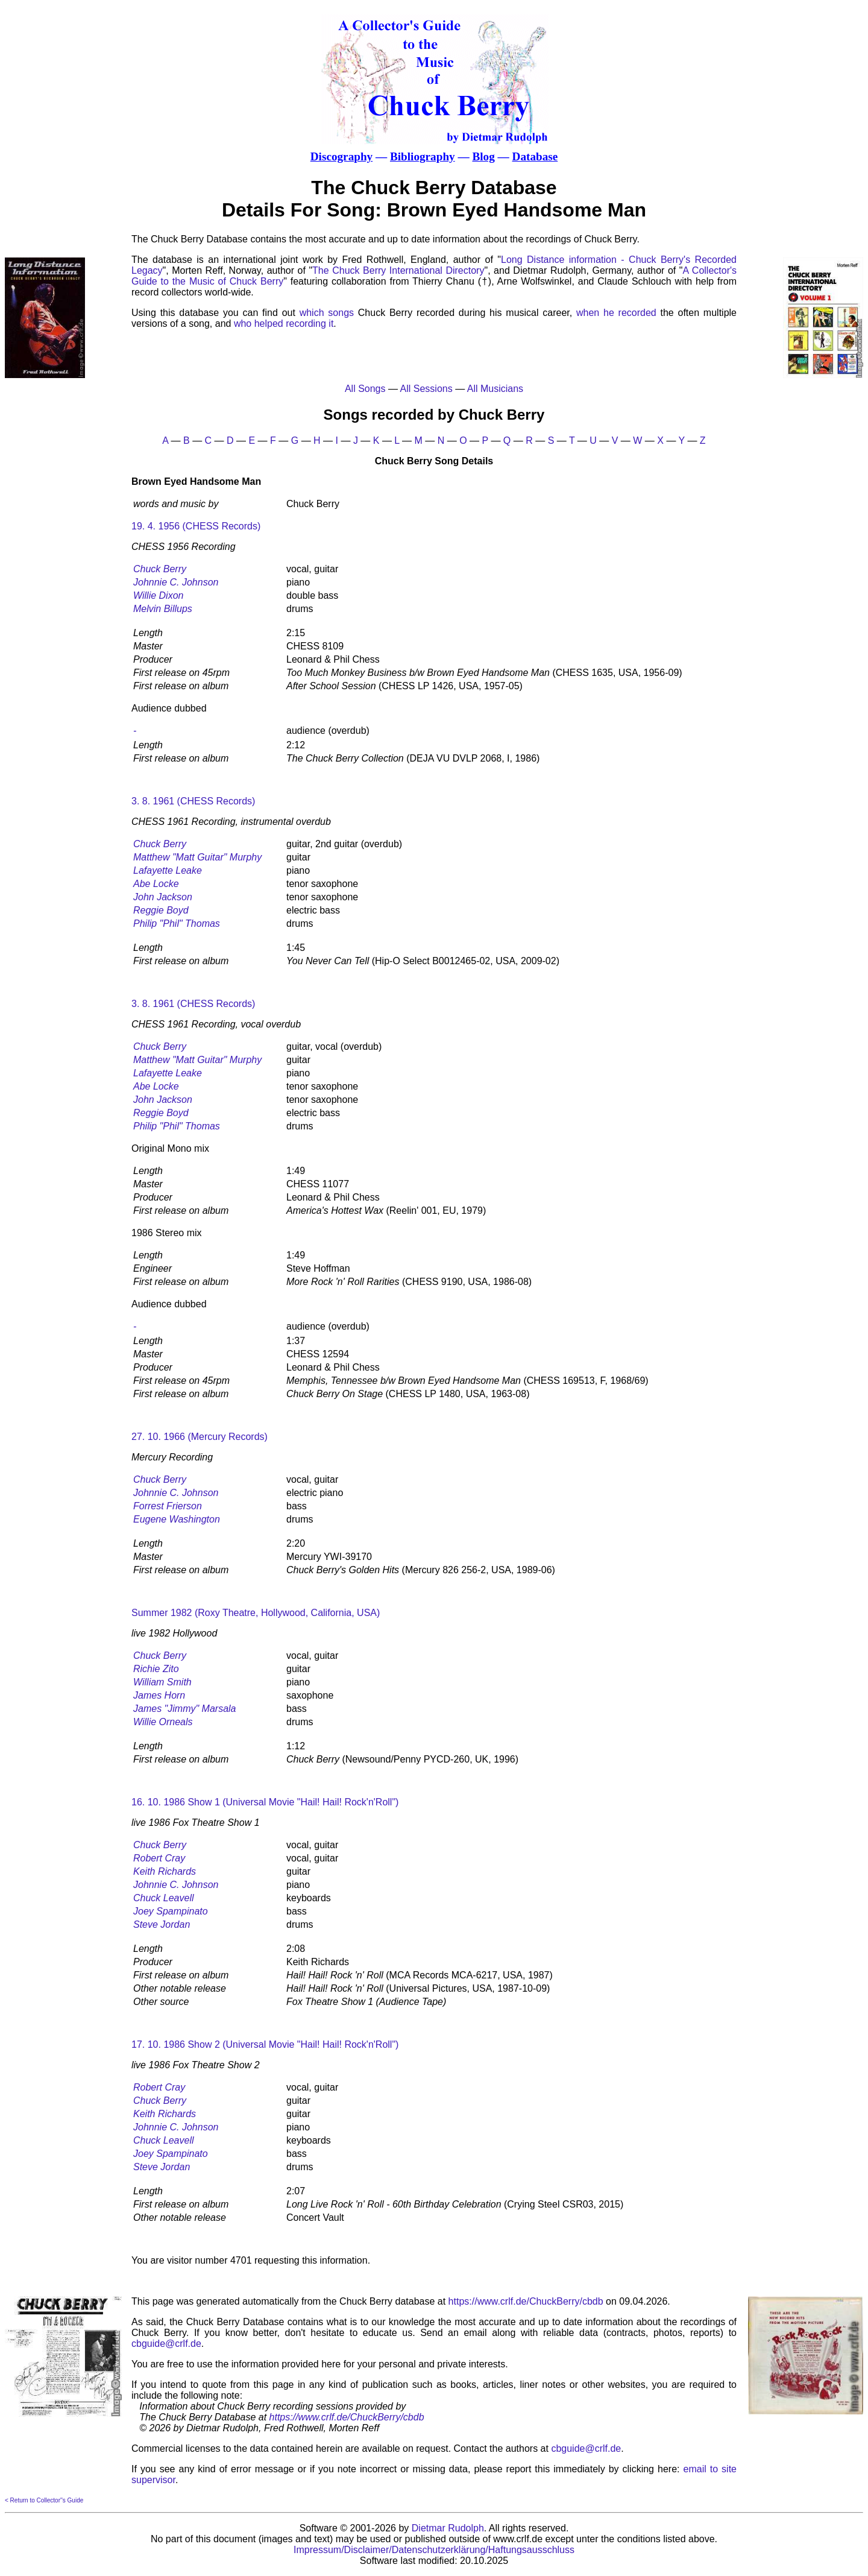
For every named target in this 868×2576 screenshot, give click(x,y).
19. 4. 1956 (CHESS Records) (195, 526)
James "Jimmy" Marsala (184, 1708)
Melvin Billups (162, 609)
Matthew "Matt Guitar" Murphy (197, 857)
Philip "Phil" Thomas (176, 923)
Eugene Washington (176, 1519)
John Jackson (162, 897)
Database (535, 156)
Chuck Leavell (163, 1898)
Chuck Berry (159, 569)
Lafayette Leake (167, 870)
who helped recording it (283, 323)
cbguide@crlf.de (166, 2343)
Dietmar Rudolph (448, 2528)
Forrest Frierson (167, 1506)
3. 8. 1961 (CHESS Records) (193, 801)
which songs (327, 313)
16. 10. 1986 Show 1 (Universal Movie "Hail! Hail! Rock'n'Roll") (264, 1802)
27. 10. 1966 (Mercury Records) (199, 1437)
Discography (341, 156)
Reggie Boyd (161, 910)
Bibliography (422, 156)
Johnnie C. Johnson (175, 582)
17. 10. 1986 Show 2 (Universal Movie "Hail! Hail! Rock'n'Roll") (264, 2044)
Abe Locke (156, 884)
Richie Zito (156, 1669)
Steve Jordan (161, 1924)
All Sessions (426, 389)
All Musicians (495, 389)
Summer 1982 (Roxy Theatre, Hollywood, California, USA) (255, 1613)
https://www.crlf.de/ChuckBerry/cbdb (525, 2301)
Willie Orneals (163, 1722)
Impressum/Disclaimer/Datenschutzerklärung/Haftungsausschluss (434, 2550)
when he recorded (616, 313)
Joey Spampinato (170, 1911)
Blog (483, 156)
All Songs (365, 389)
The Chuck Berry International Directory (398, 270)
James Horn (159, 1695)
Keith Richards (164, 1871)
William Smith (162, 1682)
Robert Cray (159, 1858)
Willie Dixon (158, 595)
